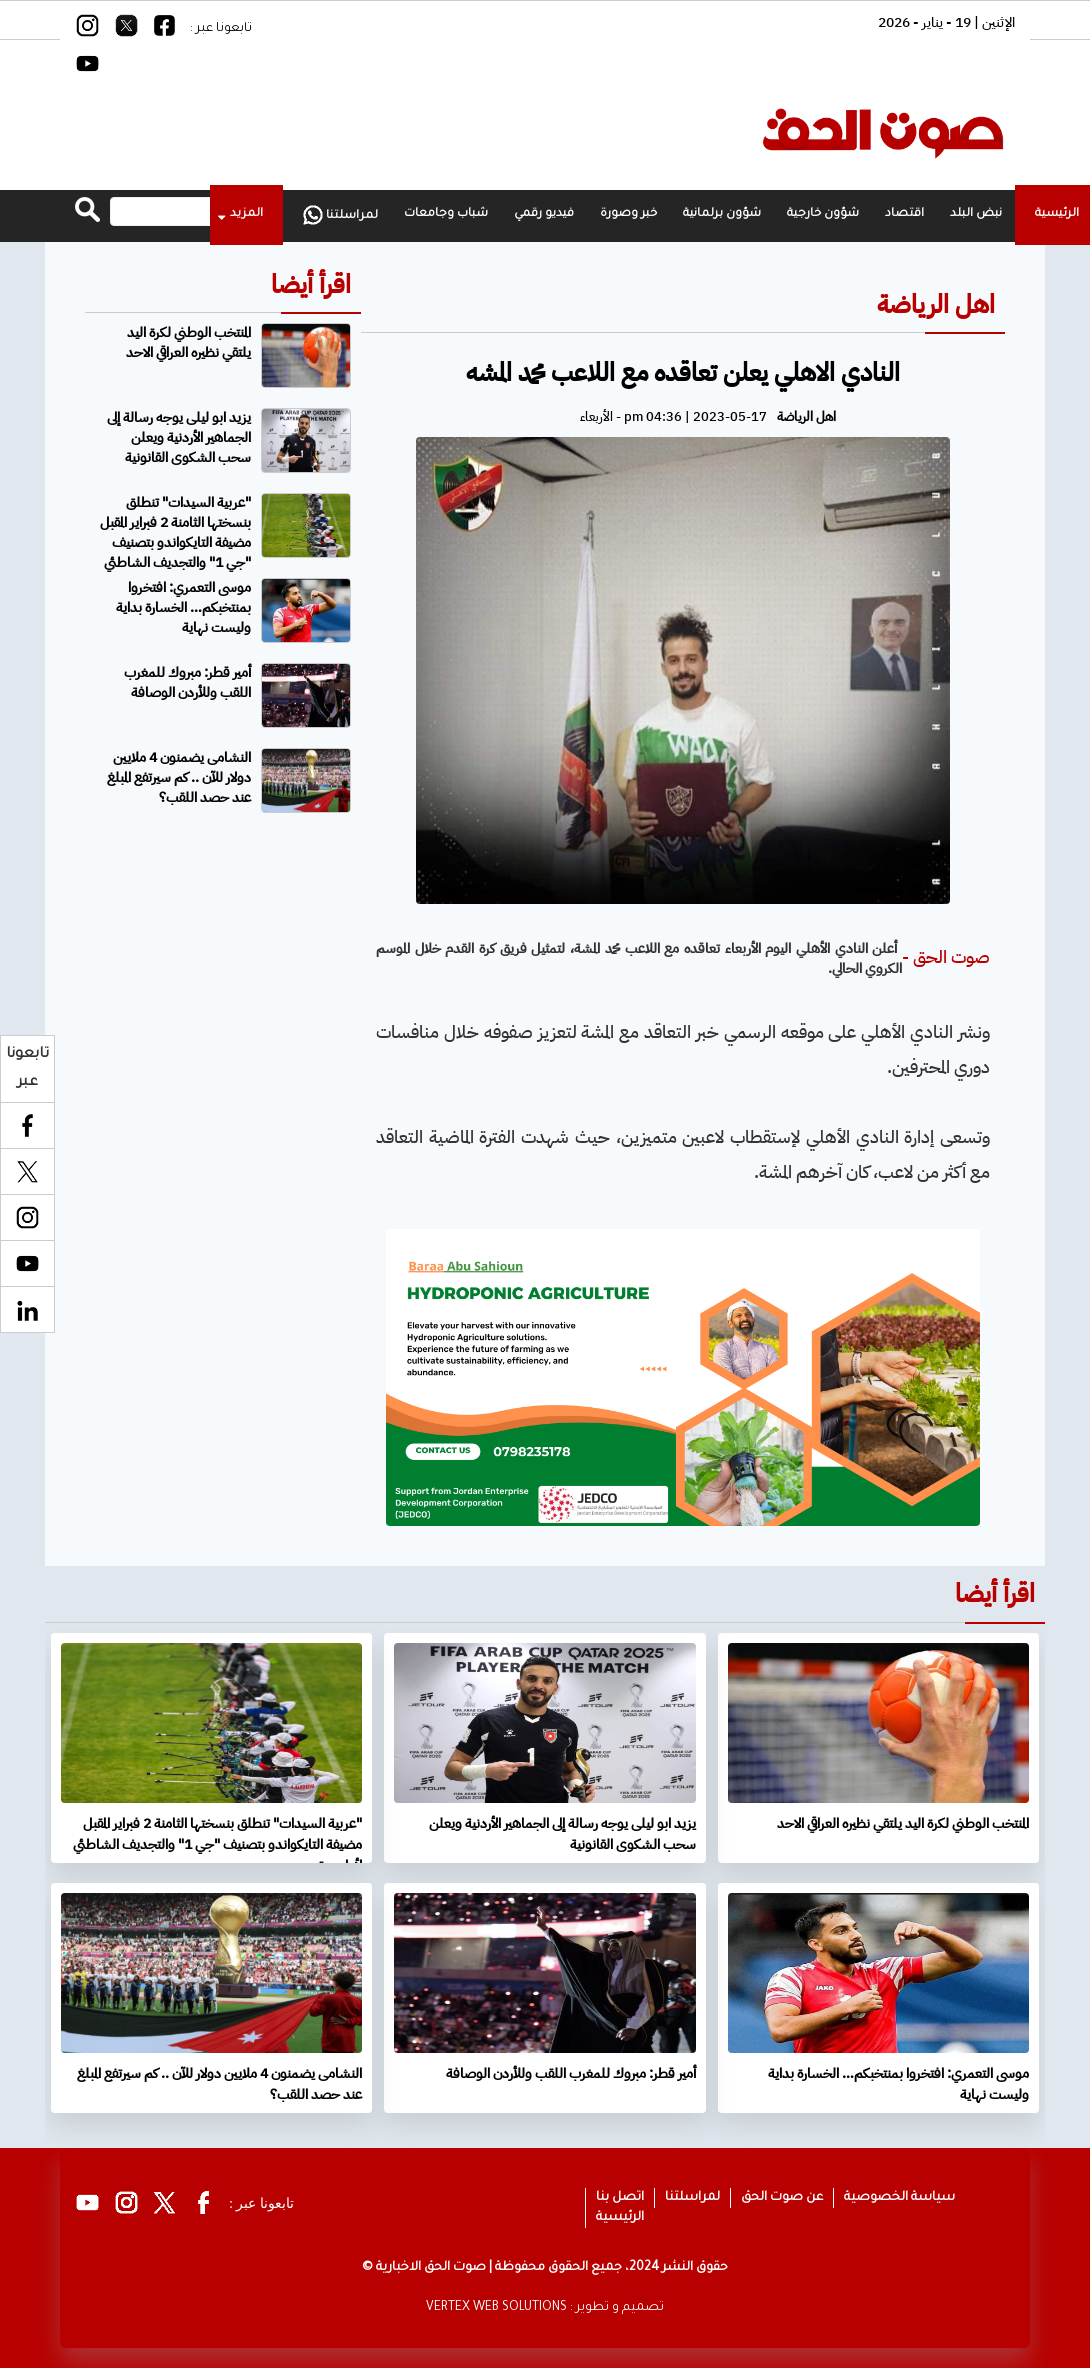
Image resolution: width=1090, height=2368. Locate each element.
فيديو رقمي (544, 214)
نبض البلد (976, 214)
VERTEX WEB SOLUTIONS (496, 2308)
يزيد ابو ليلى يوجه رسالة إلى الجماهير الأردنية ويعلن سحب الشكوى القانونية (179, 437)
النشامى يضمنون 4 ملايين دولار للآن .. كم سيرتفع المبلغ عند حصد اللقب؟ (179, 777)
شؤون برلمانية (722, 214)
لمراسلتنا (340, 215)
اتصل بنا (620, 2198)
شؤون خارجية (823, 214)
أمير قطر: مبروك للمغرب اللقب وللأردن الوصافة (187, 682)
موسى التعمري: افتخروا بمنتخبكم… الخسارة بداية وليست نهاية (183, 607)
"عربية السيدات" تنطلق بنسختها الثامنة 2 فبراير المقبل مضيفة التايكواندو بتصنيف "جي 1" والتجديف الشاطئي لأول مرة (225, 542)
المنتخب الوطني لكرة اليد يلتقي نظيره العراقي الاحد (188, 342)
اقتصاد (904, 214)
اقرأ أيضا (311, 284)
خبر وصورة (628, 214)
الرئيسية (620, 2218)
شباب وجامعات (446, 214)
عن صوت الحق (782, 2198)
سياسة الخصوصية (899, 2198)
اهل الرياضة (936, 304)
